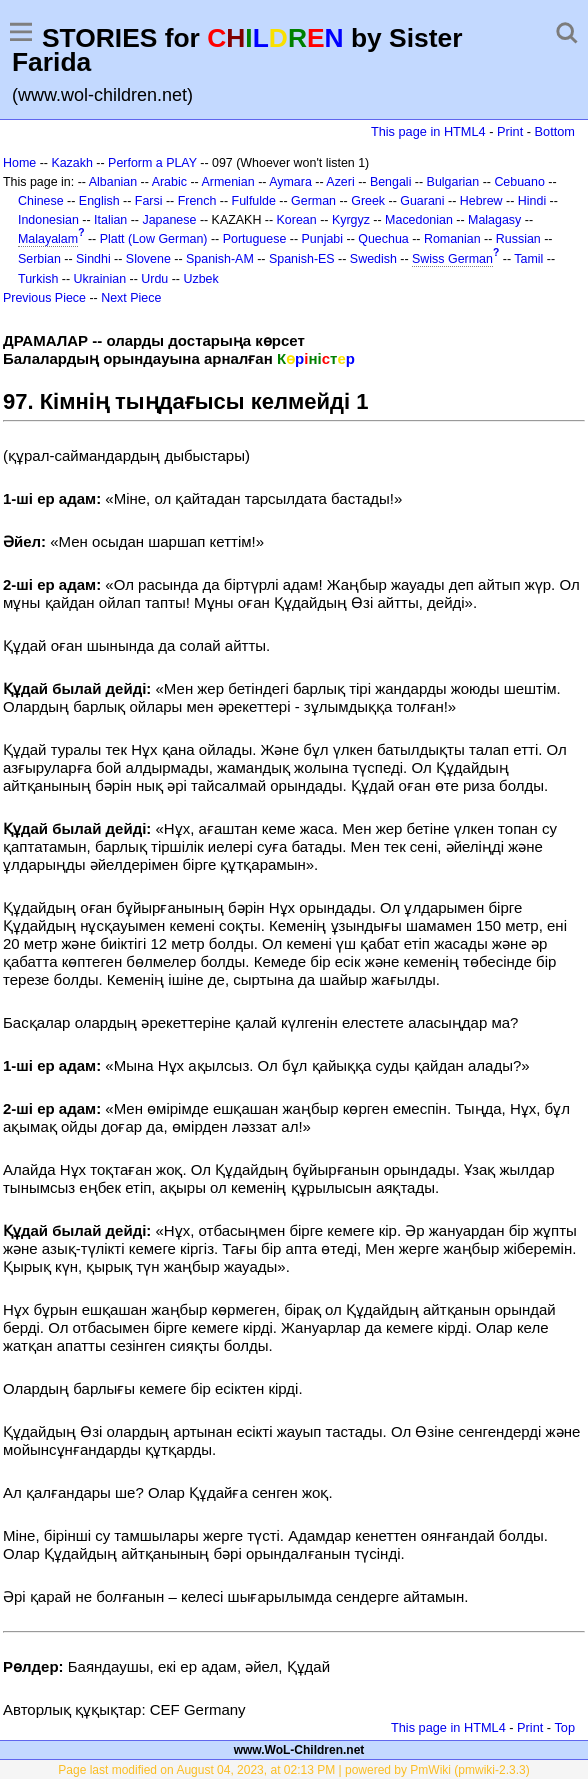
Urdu (154, 279)
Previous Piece (44, 298)
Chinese (41, 201)
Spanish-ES (302, 259)
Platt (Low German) (154, 239)
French (197, 201)
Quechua (383, 239)
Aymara (290, 182)
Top (564, 1727)
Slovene (148, 259)
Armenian (227, 182)
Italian (110, 220)
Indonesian (48, 220)
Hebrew (481, 201)
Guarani (422, 201)
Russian (518, 239)
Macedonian (419, 220)
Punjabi (323, 239)
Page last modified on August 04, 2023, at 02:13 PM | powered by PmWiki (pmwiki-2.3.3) (293, 1770)
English (99, 201)
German (313, 201)
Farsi (149, 201)
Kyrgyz (351, 220)
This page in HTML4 (428, 131)
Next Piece (131, 298)
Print (510, 131)
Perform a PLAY (152, 163)
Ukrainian (100, 279)
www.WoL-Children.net (299, 1750)
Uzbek (200, 279)
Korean (297, 220)
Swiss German (452, 259)
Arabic (169, 182)
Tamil (528, 259)
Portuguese (255, 239)
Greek (368, 201)
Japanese (169, 220)
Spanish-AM (220, 259)
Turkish (38, 279)
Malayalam (48, 239)
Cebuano (519, 182)
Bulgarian (453, 182)
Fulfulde (254, 201)
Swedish (373, 259)
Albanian (113, 182)
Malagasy (494, 220)
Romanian (452, 239)
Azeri (340, 182)
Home (19, 163)
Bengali (391, 182)
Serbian (39, 259)
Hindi (532, 201)
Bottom (555, 131)
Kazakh (72, 163)
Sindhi (93, 259)
